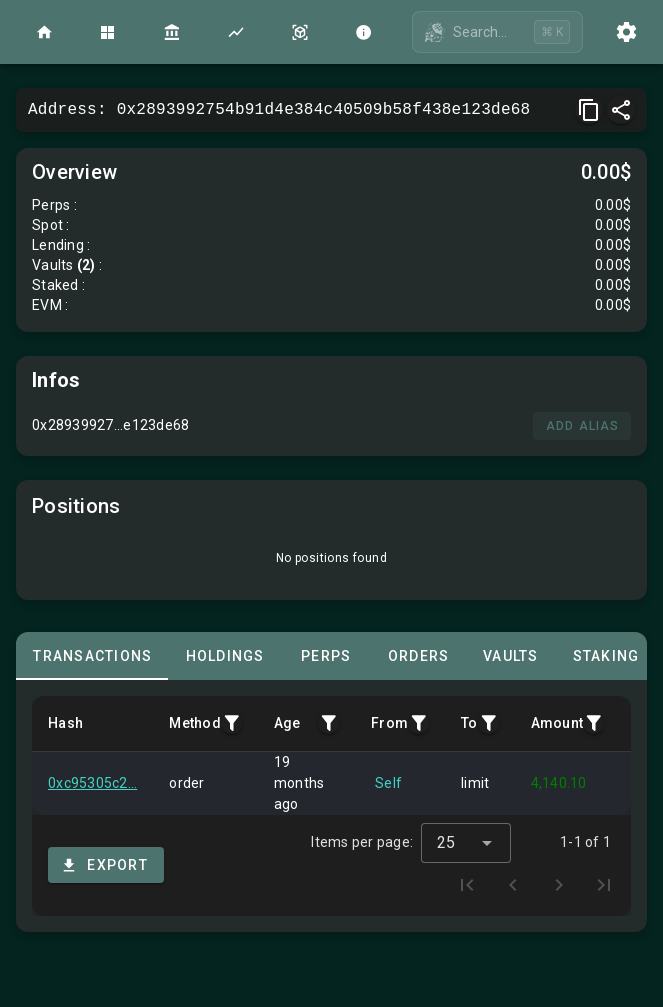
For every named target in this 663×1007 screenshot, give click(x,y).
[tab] (92, 656)
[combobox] (466, 832)
